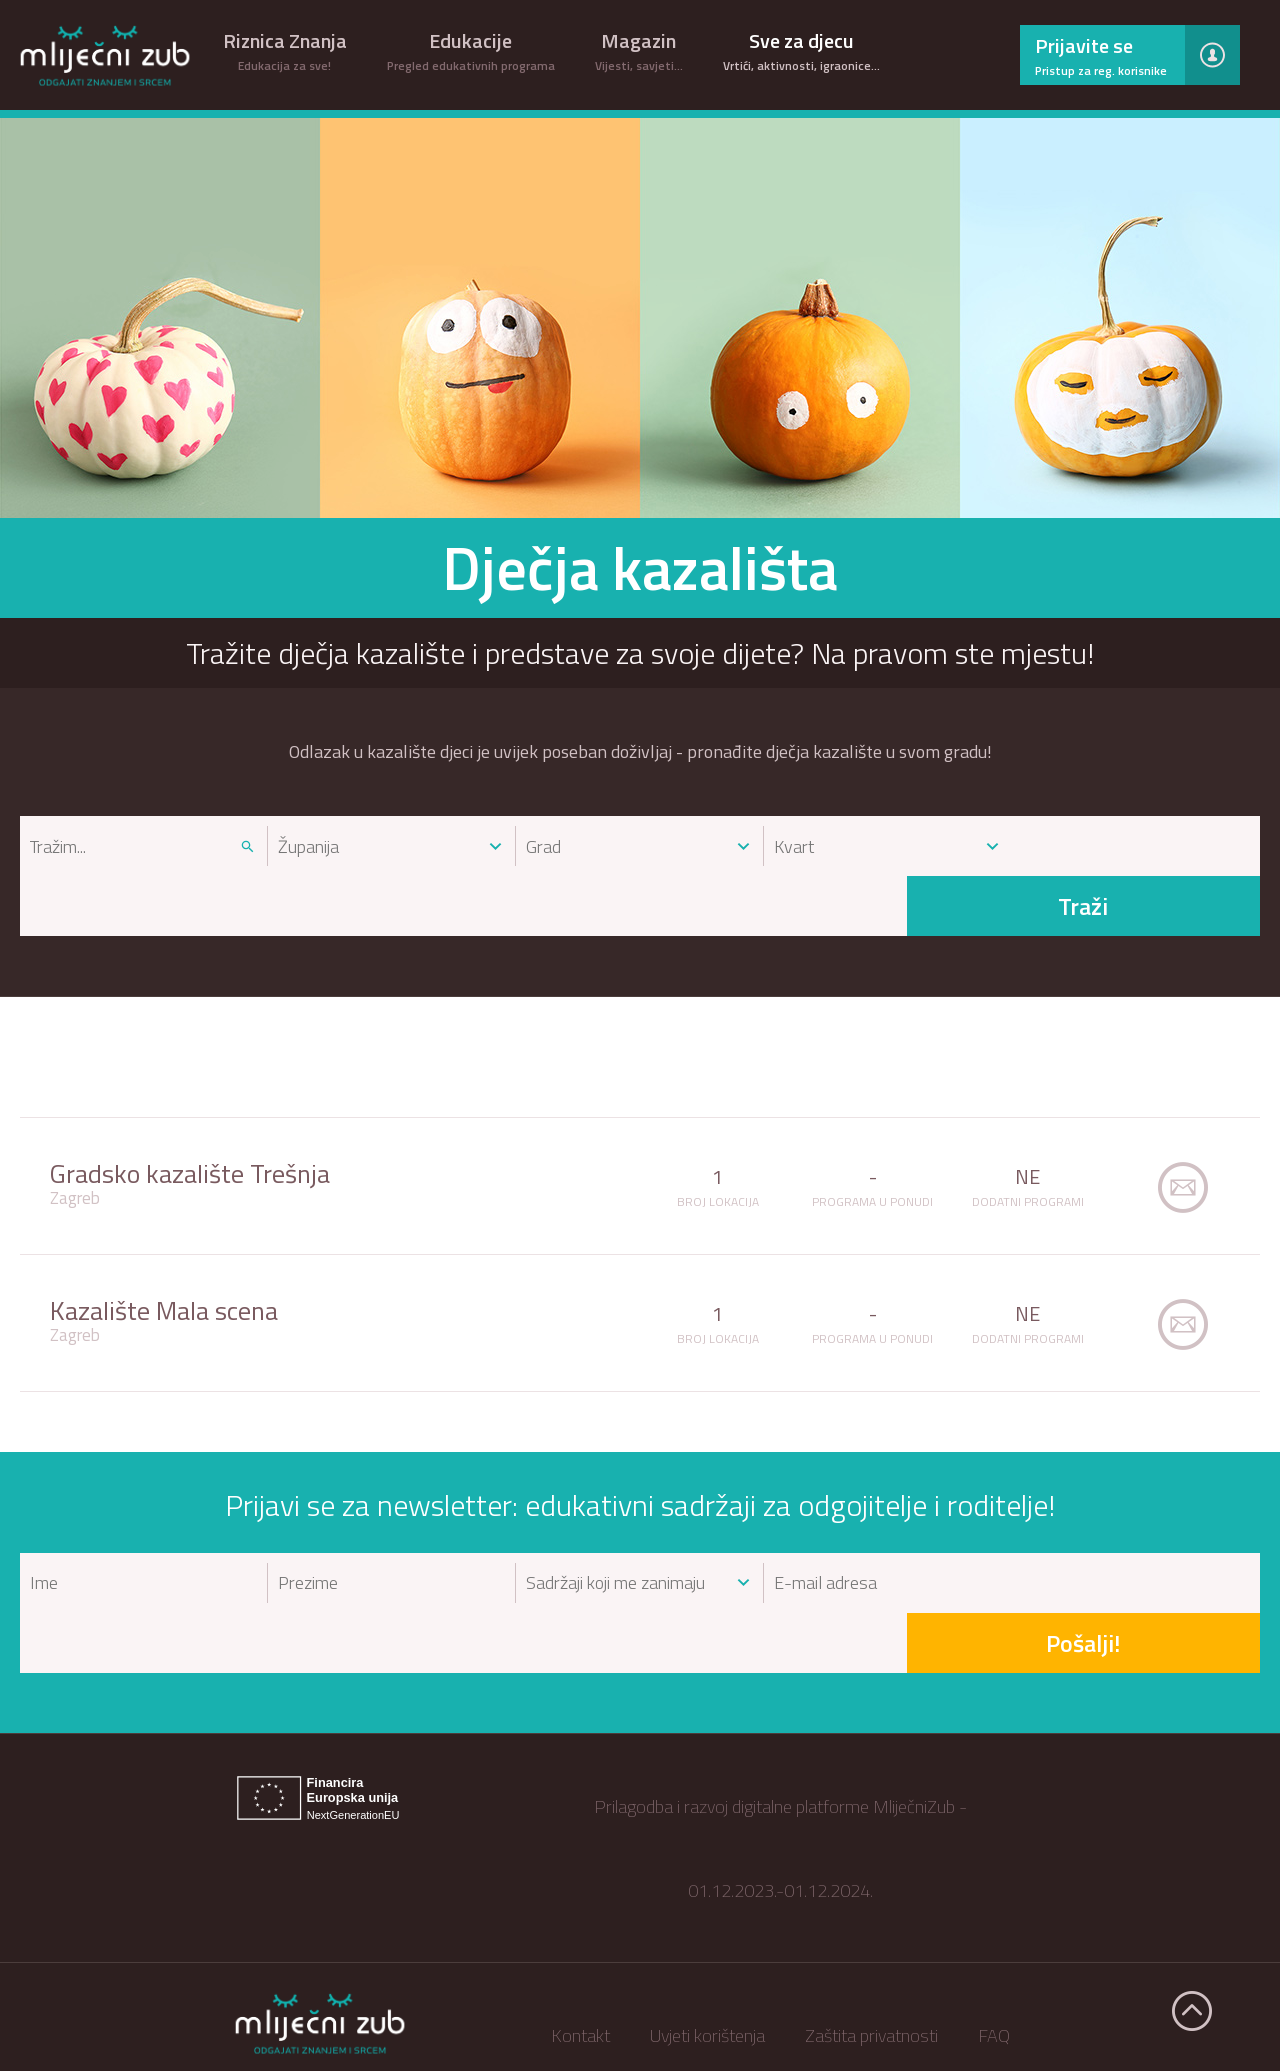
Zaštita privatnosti (871, 1915)
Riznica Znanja (285, 50)
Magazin (639, 50)
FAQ (994, 1915)
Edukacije (471, 50)
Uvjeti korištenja (707, 1915)
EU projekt (780, 1999)
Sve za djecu (801, 50)
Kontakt (580, 1915)
